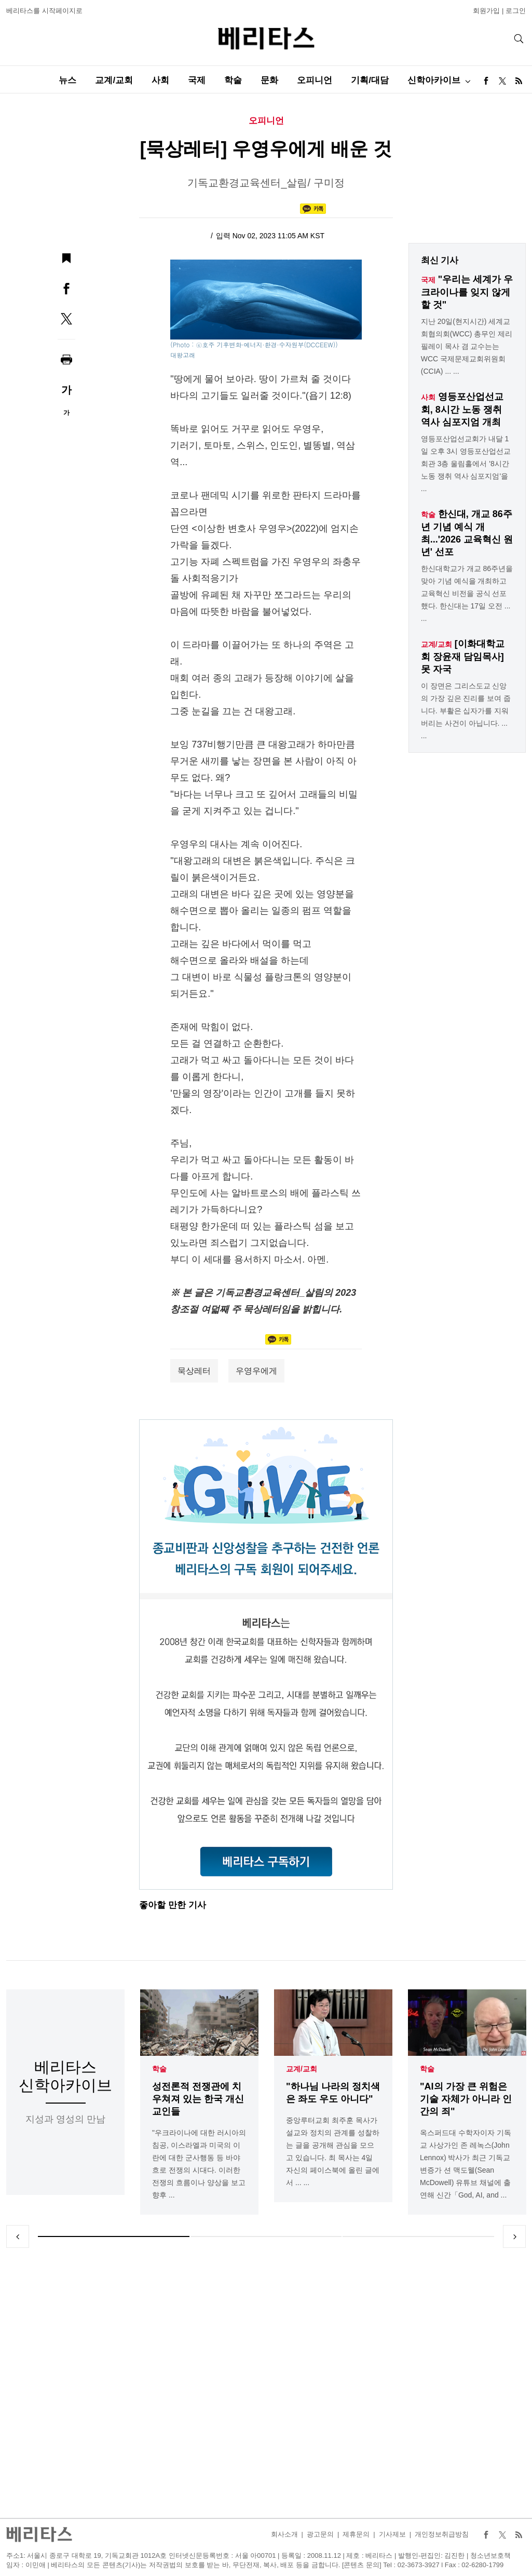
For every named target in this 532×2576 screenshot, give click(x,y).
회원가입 (486, 11)
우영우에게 (256, 1370)
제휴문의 (356, 2534)
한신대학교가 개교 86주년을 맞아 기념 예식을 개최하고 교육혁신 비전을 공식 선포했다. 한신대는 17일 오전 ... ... (467, 593)
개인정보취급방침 (442, 2534)
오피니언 (314, 80)
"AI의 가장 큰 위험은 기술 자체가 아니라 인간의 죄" (466, 2099)
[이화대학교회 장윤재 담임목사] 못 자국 (462, 656)
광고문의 (320, 2534)
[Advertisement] (266, 2383)
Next (514, 2236)
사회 (160, 80)
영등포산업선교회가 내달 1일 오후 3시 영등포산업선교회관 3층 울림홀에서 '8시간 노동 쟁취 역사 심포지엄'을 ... (466, 464)
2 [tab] (266, 2236)
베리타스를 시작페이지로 (44, 11)
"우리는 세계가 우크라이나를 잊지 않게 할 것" (467, 292)
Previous (17, 2236)
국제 (197, 80)
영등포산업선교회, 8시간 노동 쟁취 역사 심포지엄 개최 (462, 409)
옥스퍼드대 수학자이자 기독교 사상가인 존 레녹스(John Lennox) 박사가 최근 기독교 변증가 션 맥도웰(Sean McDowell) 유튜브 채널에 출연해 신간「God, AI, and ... (465, 2164)
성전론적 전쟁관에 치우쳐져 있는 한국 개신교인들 (198, 2099)
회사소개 (284, 2534)
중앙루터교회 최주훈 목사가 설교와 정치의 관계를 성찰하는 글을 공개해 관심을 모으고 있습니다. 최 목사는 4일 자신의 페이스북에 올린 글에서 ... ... (332, 2152)
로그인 (516, 11)
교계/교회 (114, 80)
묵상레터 (194, 1370)
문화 (269, 80)
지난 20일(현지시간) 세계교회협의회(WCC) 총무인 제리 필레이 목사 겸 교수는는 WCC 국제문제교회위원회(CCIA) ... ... (467, 346)
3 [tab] (418, 2236)
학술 (233, 80)
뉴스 (67, 80)
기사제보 (392, 2534)
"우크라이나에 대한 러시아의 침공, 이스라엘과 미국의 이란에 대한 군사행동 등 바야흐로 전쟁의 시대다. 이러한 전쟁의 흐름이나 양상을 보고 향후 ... (199, 2164)
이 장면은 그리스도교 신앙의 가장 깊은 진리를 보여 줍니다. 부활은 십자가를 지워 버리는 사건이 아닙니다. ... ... (466, 711)
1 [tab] (113, 2236)
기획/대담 (370, 80)
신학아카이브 (433, 80)
